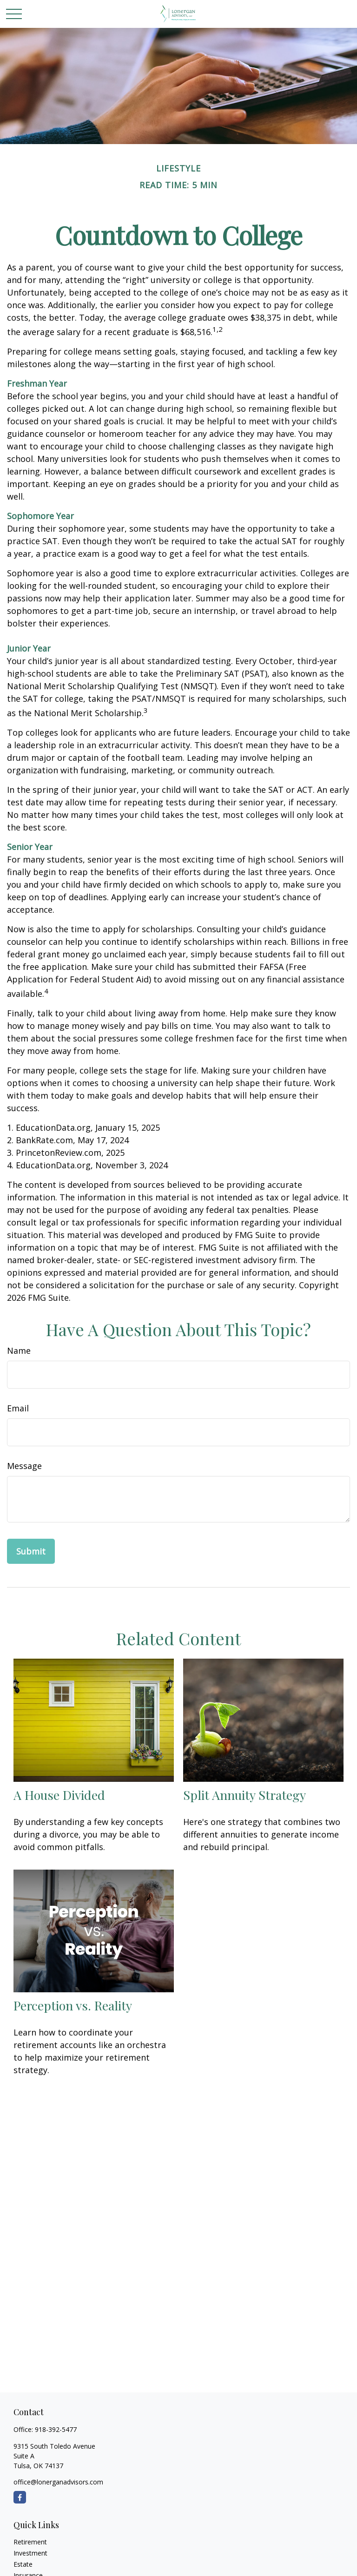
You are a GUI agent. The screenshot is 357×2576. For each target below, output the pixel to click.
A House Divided (59, 1794)
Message (24, 1465)
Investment (30, 2553)
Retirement (30, 2541)
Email (18, 1408)
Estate (23, 2564)
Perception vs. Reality (72, 2005)
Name (19, 1350)
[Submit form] (31, 1551)
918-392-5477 (56, 2429)
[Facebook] (19, 2497)
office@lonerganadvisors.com (58, 2481)
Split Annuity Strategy (244, 1794)
